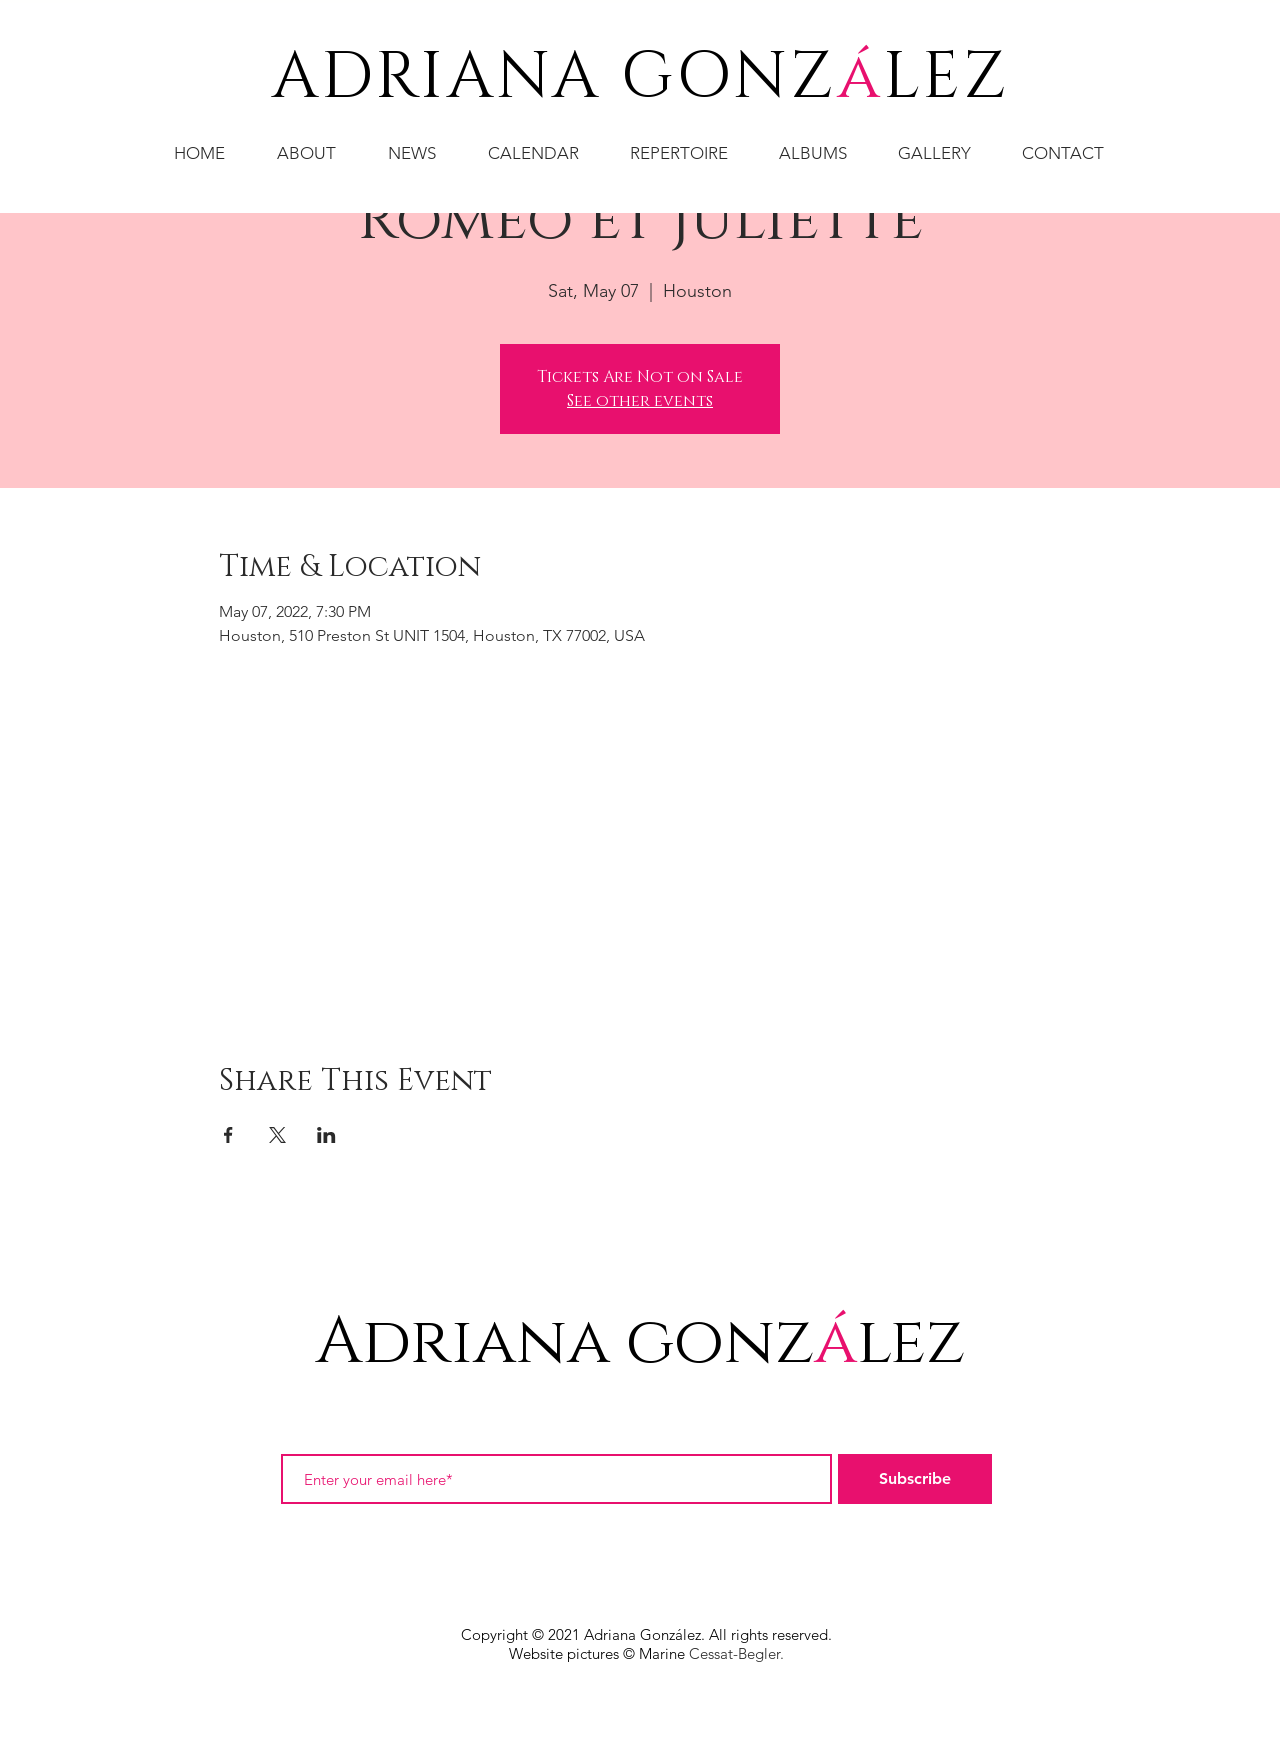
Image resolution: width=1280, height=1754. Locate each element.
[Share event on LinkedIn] (326, 1135)
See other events (640, 401)
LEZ (946, 77)
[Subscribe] (915, 1479)
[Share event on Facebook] (228, 1135)
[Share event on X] (277, 1135)
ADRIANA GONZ (554, 77)
